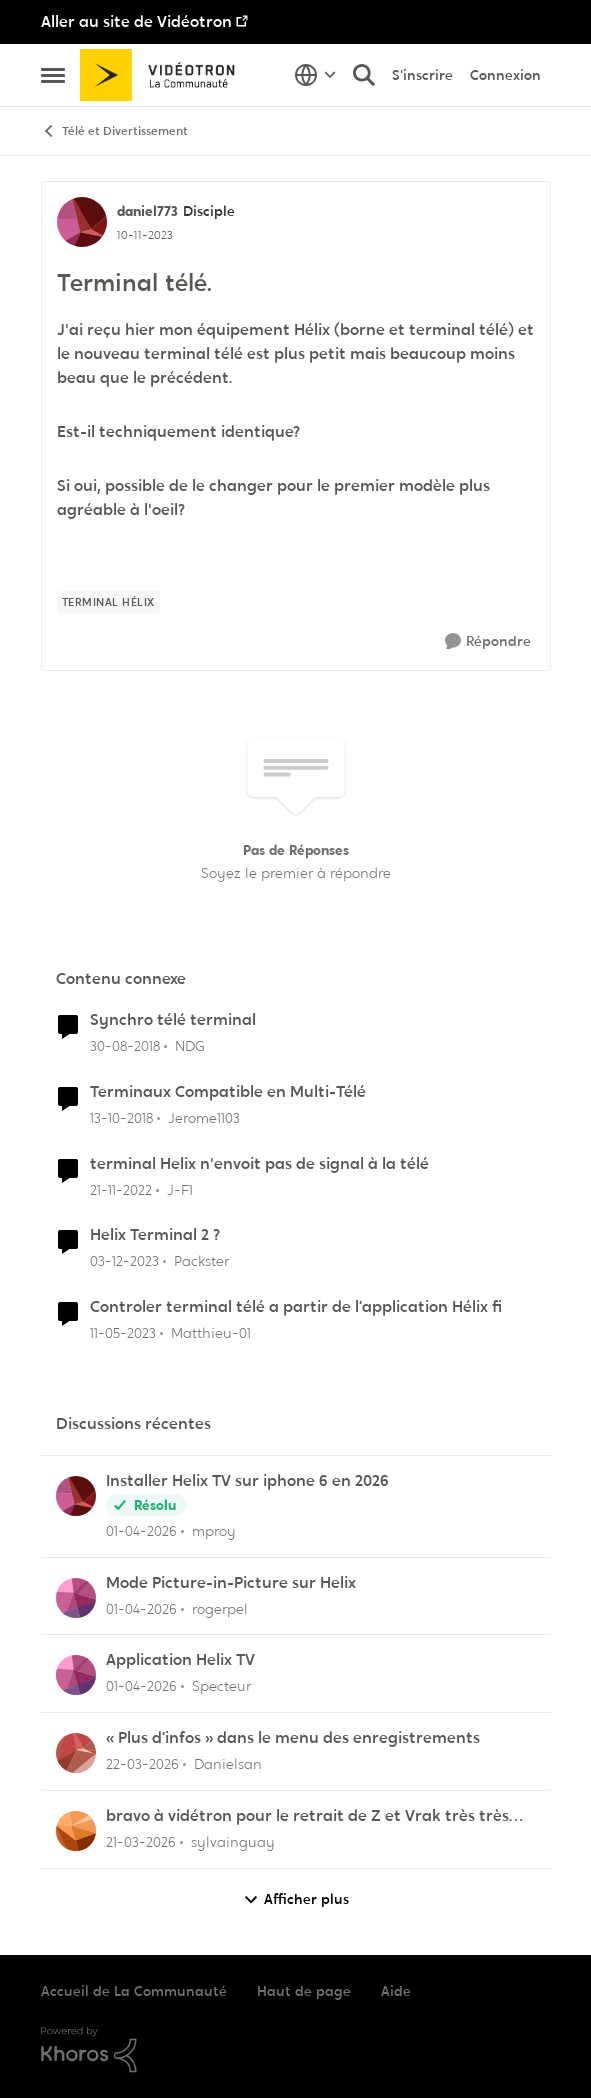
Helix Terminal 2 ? (155, 1235)
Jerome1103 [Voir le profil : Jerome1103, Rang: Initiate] (204, 1118)
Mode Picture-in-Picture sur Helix (231, 1583)
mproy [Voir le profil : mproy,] (214, 1531)
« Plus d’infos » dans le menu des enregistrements (293, 1738)
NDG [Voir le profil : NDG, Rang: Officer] (190, 1046)
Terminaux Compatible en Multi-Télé (228, 1092)
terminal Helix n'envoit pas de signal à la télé (259, 1164)
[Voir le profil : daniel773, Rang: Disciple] (82, 222)
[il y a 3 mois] (141, 1531)
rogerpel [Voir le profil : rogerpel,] (220, 1608)
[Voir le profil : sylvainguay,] (76, 1831)
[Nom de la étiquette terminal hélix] (108, 602)
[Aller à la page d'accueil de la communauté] (164, 75)
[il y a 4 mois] (142, 1764)
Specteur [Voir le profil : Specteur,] (221, 1686)
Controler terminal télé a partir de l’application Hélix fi (296, 1307)
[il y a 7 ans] (125, 1046)
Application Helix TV (180, 1660)
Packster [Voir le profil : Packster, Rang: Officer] (201, 1261)
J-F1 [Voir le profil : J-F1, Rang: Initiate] (180, 1189)
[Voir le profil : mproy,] (76, 1496)
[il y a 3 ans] (121, 1189)
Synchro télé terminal (173, 1020)
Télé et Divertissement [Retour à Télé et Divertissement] (114, 131)
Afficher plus (296, 1899)
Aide (396, 1991)
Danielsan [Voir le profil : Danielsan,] (228, 1764)
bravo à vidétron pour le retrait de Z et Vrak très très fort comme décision (307, 1816)
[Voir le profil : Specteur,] (76, 1675)
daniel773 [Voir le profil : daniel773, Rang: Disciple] (147, 211)
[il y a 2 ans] (124, 1261)
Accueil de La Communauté (134, 1991)
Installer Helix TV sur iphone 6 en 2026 (247, 1481)
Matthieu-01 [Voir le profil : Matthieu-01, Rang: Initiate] (211, 1333)
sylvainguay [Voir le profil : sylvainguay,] (233, 1842)
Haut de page (304, 1991)
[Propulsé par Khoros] (296, 2050)
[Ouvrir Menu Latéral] (53, 75)
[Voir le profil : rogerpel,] (76, 1598)
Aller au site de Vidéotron (136, 21)
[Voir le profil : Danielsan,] (76, 1753)
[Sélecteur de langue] (315, 75)
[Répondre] (488, 641)
